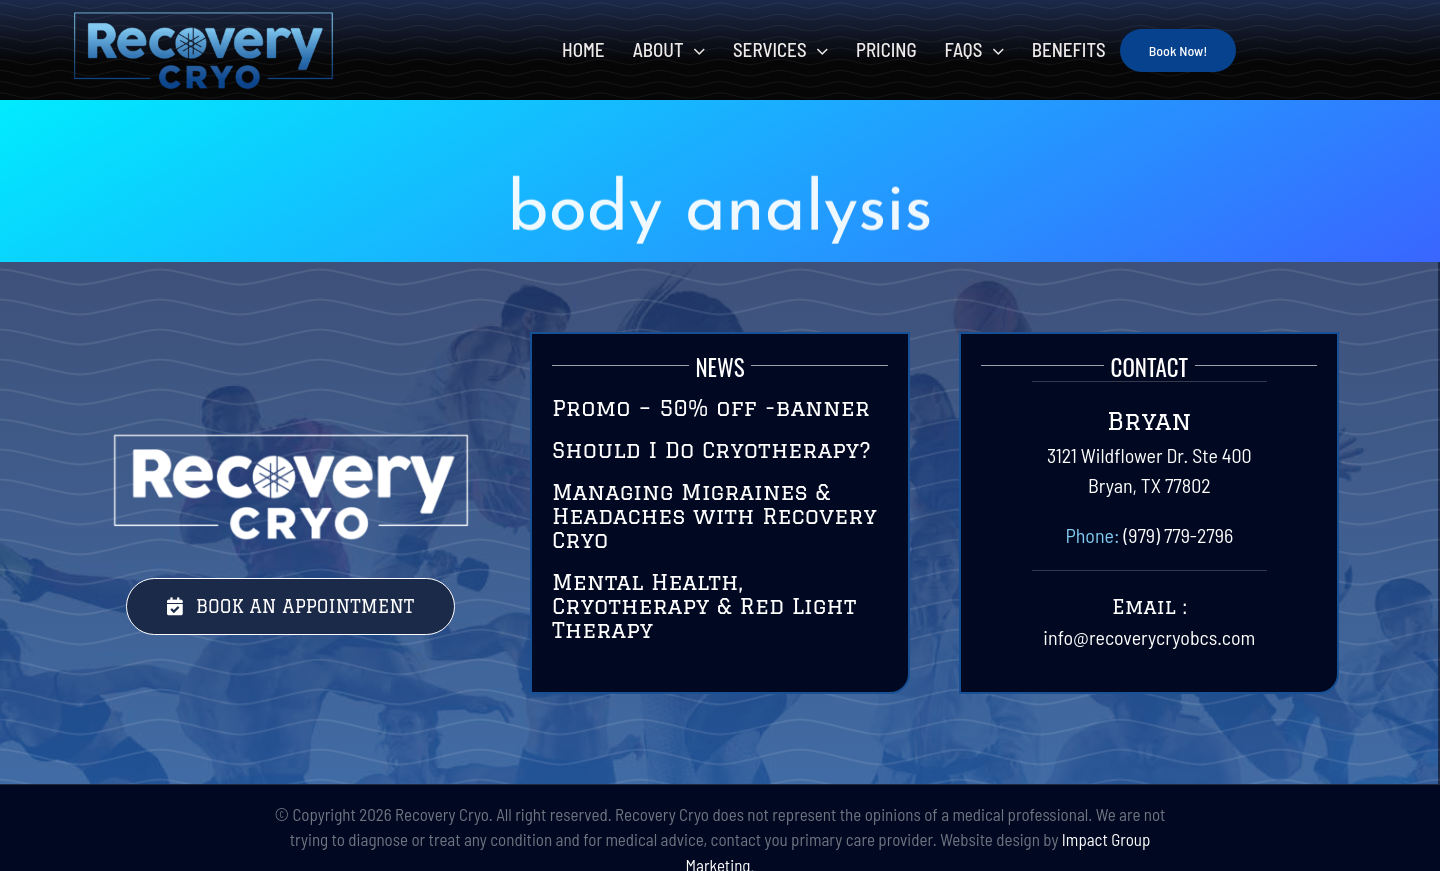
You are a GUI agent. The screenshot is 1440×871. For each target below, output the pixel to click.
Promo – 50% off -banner (711, 407)
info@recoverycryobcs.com (1149, 637)
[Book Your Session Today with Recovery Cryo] (290, 606)
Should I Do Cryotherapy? (711, 449)
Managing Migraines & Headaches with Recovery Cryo (714, 515)
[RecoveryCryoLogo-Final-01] (203, 20)
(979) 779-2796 (1178, 535)
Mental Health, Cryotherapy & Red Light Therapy (704, 605)
